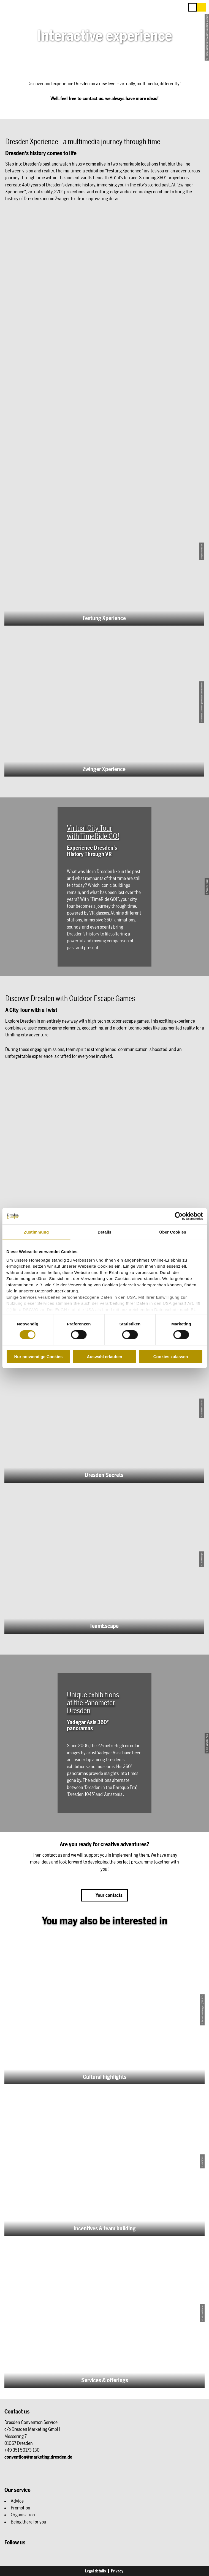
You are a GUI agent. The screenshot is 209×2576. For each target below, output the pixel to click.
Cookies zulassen (170, 1356)
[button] (201, 7)
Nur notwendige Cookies (38, 1356)
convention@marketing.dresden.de (38, 2457)
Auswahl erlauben (104, 1356)
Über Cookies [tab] (172, 1232)
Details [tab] (105, 1232)
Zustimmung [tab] (36, 1232)
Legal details (95, 2571)
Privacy (117, 2571)
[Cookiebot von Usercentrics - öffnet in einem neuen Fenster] (178, 1216)
